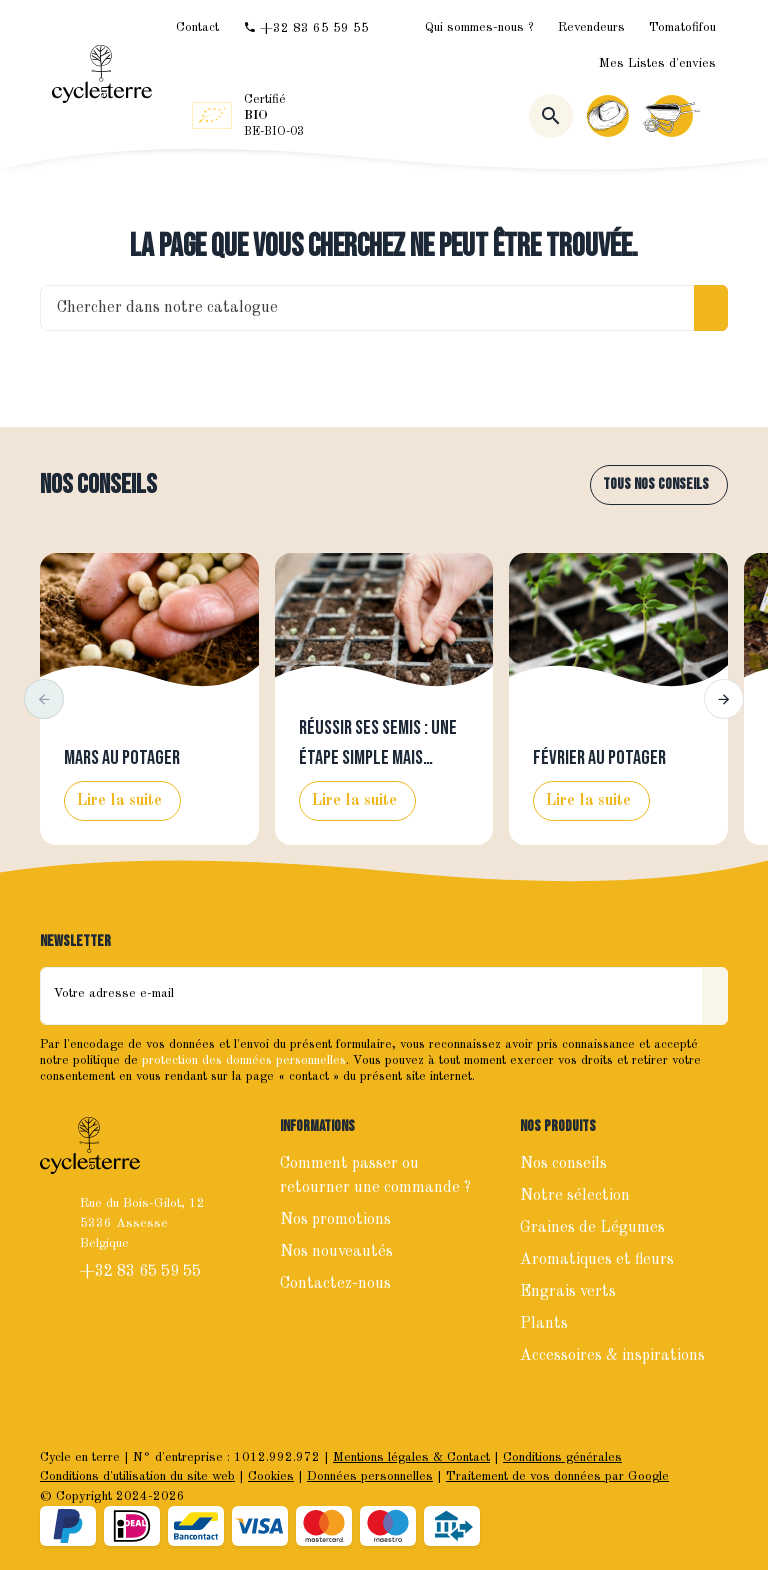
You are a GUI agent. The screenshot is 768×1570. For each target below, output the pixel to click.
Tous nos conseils (656, 484)
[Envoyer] (715, 996)
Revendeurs (591, 27)
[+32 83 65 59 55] (306, 28)
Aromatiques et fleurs (597, 1260)
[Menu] (716, 116)
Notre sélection (575, 1196)
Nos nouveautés (336, 1252)
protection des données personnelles (244, 1060)
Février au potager (599, 758)
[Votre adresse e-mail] (371, 996)
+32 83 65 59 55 (142, 1272)
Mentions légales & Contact (411, 1457)
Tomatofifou (682, 27)
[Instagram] (102, 1337)
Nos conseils (98, 485)
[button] (44, 699)
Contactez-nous (335, 1284)
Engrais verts (568, 1292)
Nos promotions (335, 1220)
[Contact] (197, 27)
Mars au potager (122, 758)
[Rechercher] (551, 116)
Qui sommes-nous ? (479, 27)
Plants (544, 1324)
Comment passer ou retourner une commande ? (375, 1176)
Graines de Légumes (592, 1228)
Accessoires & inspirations (612, 1356)
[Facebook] (58, 1337)
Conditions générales (562, 1457)
